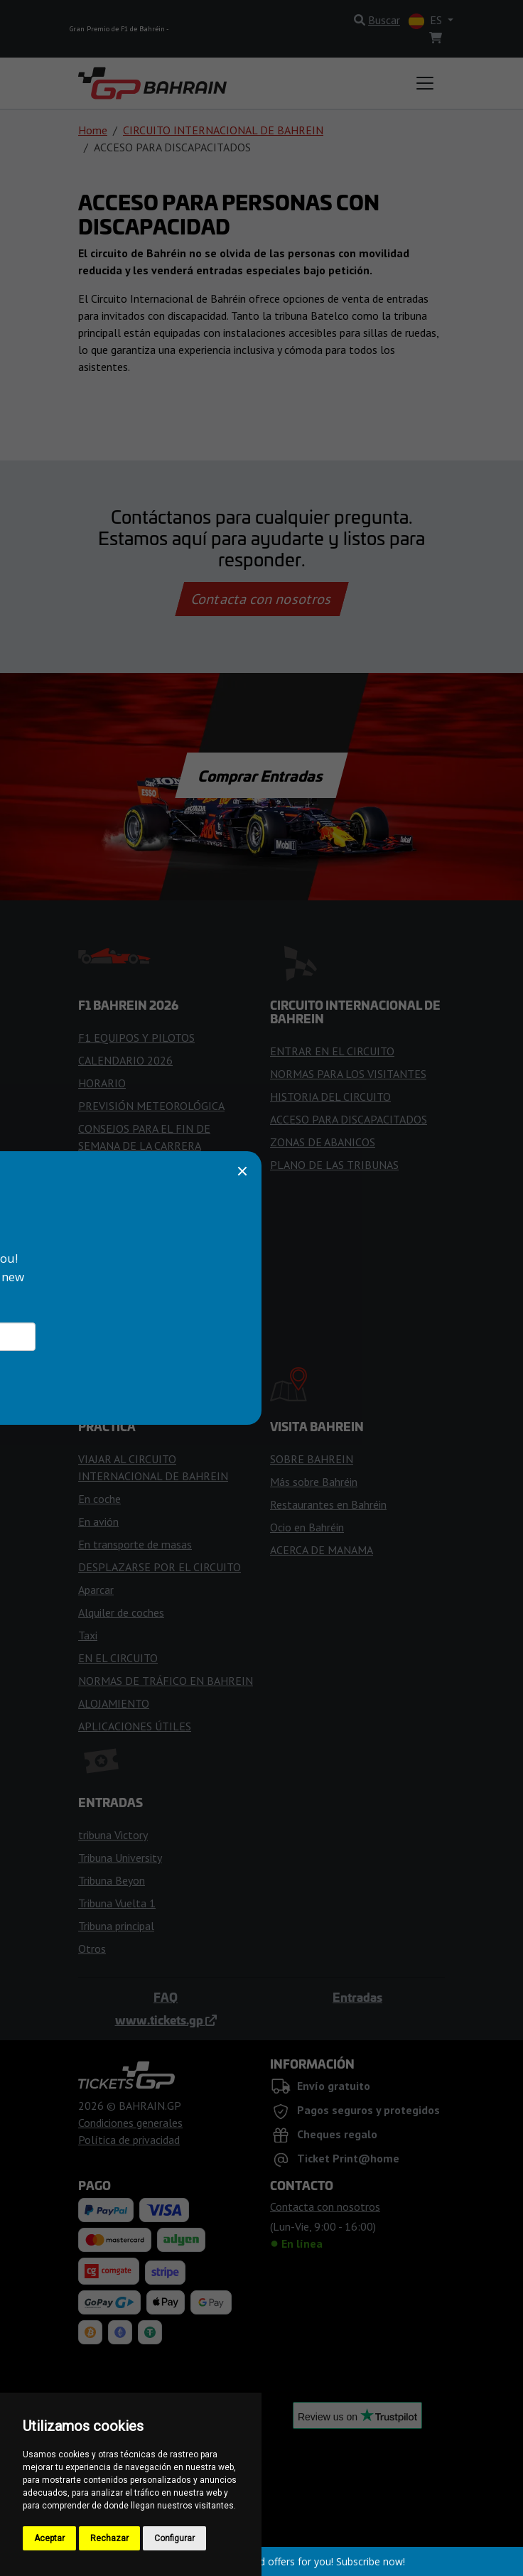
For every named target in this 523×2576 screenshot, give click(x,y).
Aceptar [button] (49, 2538)
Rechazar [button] (109, 2538)
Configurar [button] (174, 2538)
